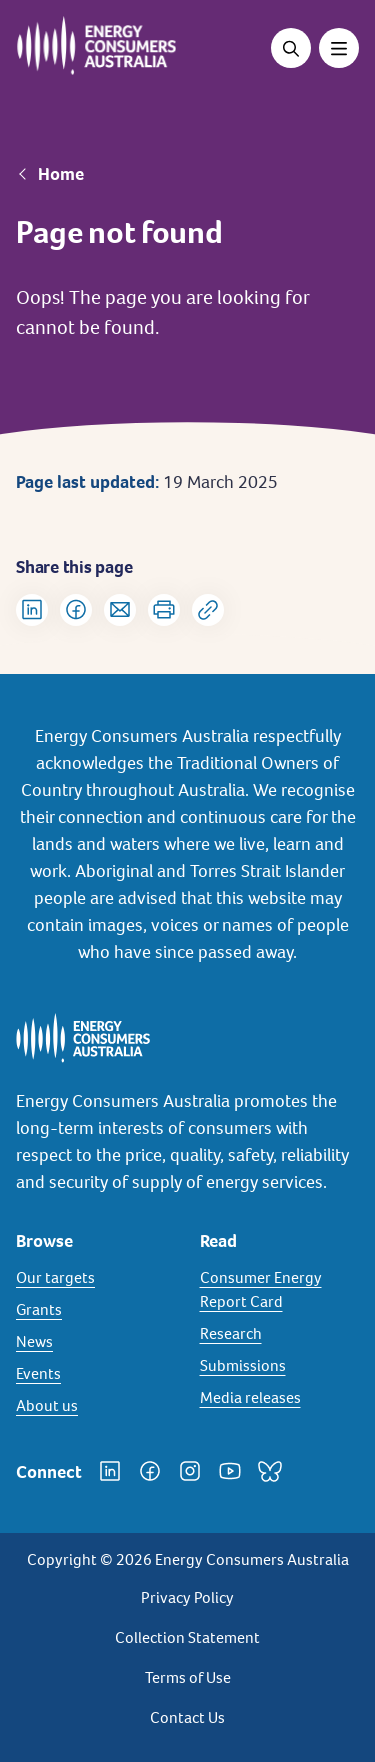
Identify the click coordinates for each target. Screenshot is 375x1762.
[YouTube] (230, 1471)
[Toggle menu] (339, 48)
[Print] (164, 610)
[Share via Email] (120, 610)
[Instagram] (190, 1471)
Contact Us (187, 1717)
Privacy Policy (187, 1597)
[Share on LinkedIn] (32, 610)
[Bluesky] (270, 1471)
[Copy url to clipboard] (208, 610)
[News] (96, 1342)
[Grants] (96, 1310)
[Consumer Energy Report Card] (280, 1290)
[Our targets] (96, 1278)
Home (61, 174)
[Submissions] (280, 1366)
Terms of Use (188, 1677)
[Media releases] (280, 1398)
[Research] (280, 1334)
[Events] (96, 1374)
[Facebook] (150, 1471)
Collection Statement (187, 1637)
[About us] (96, 1406)
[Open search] (291, 48)
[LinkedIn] (110, 1471)
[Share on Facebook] (76, 610)
